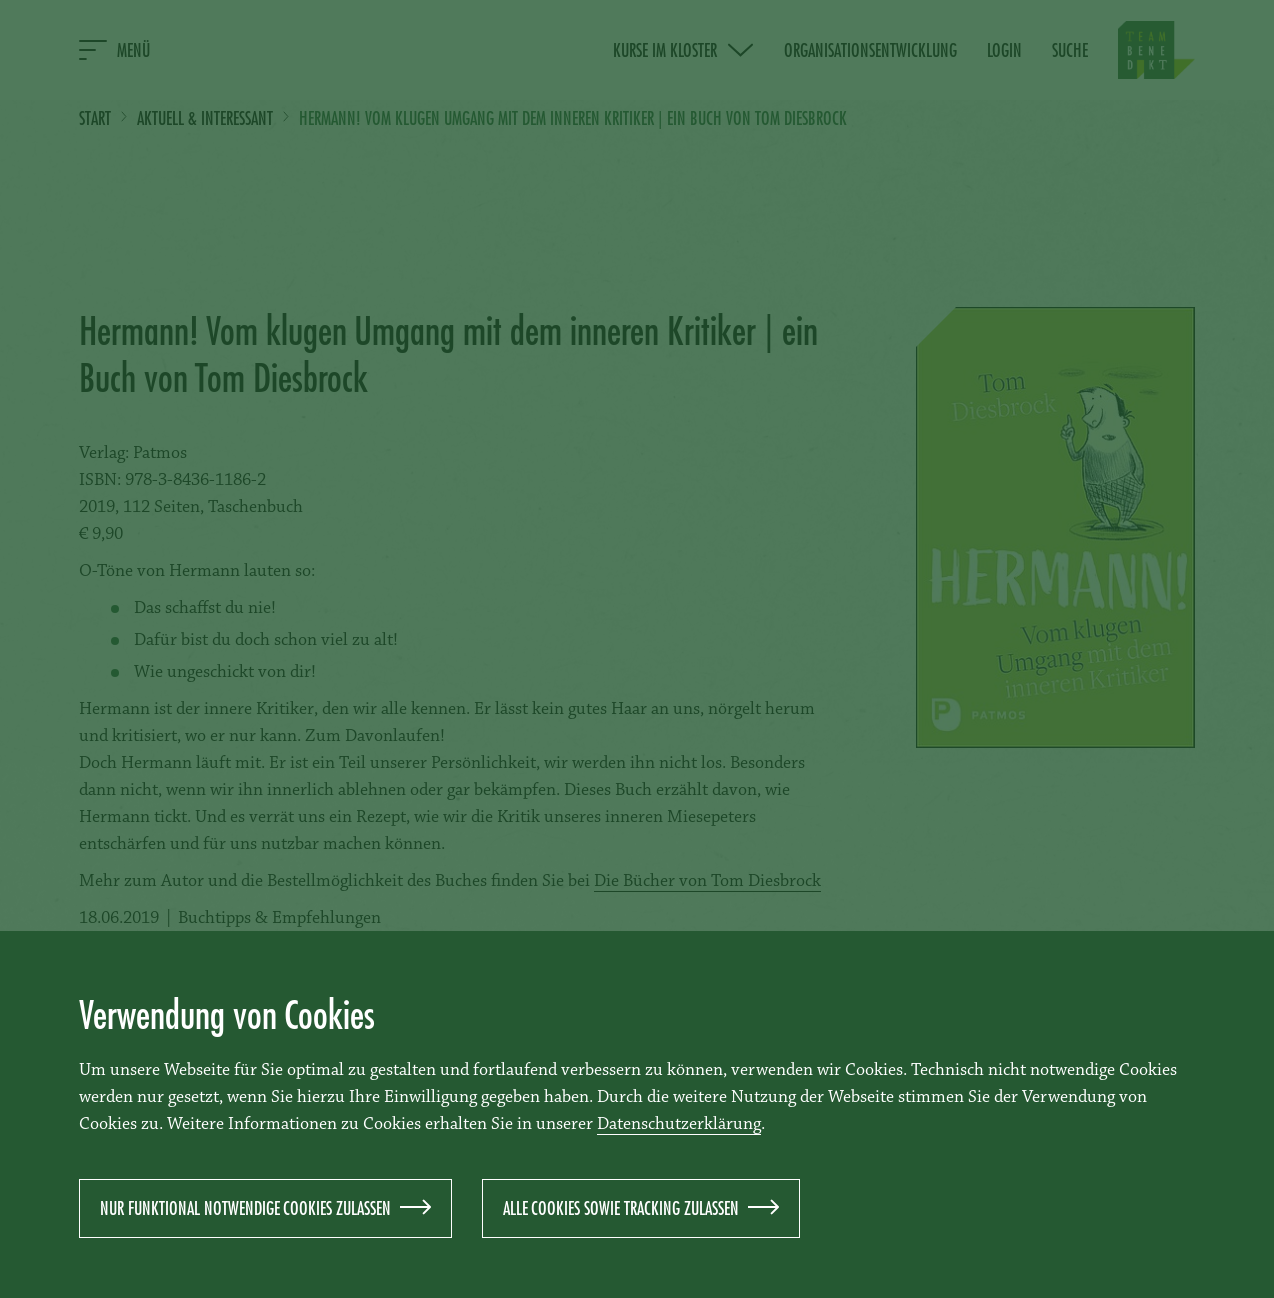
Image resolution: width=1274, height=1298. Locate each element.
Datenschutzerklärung (679, 1125)
